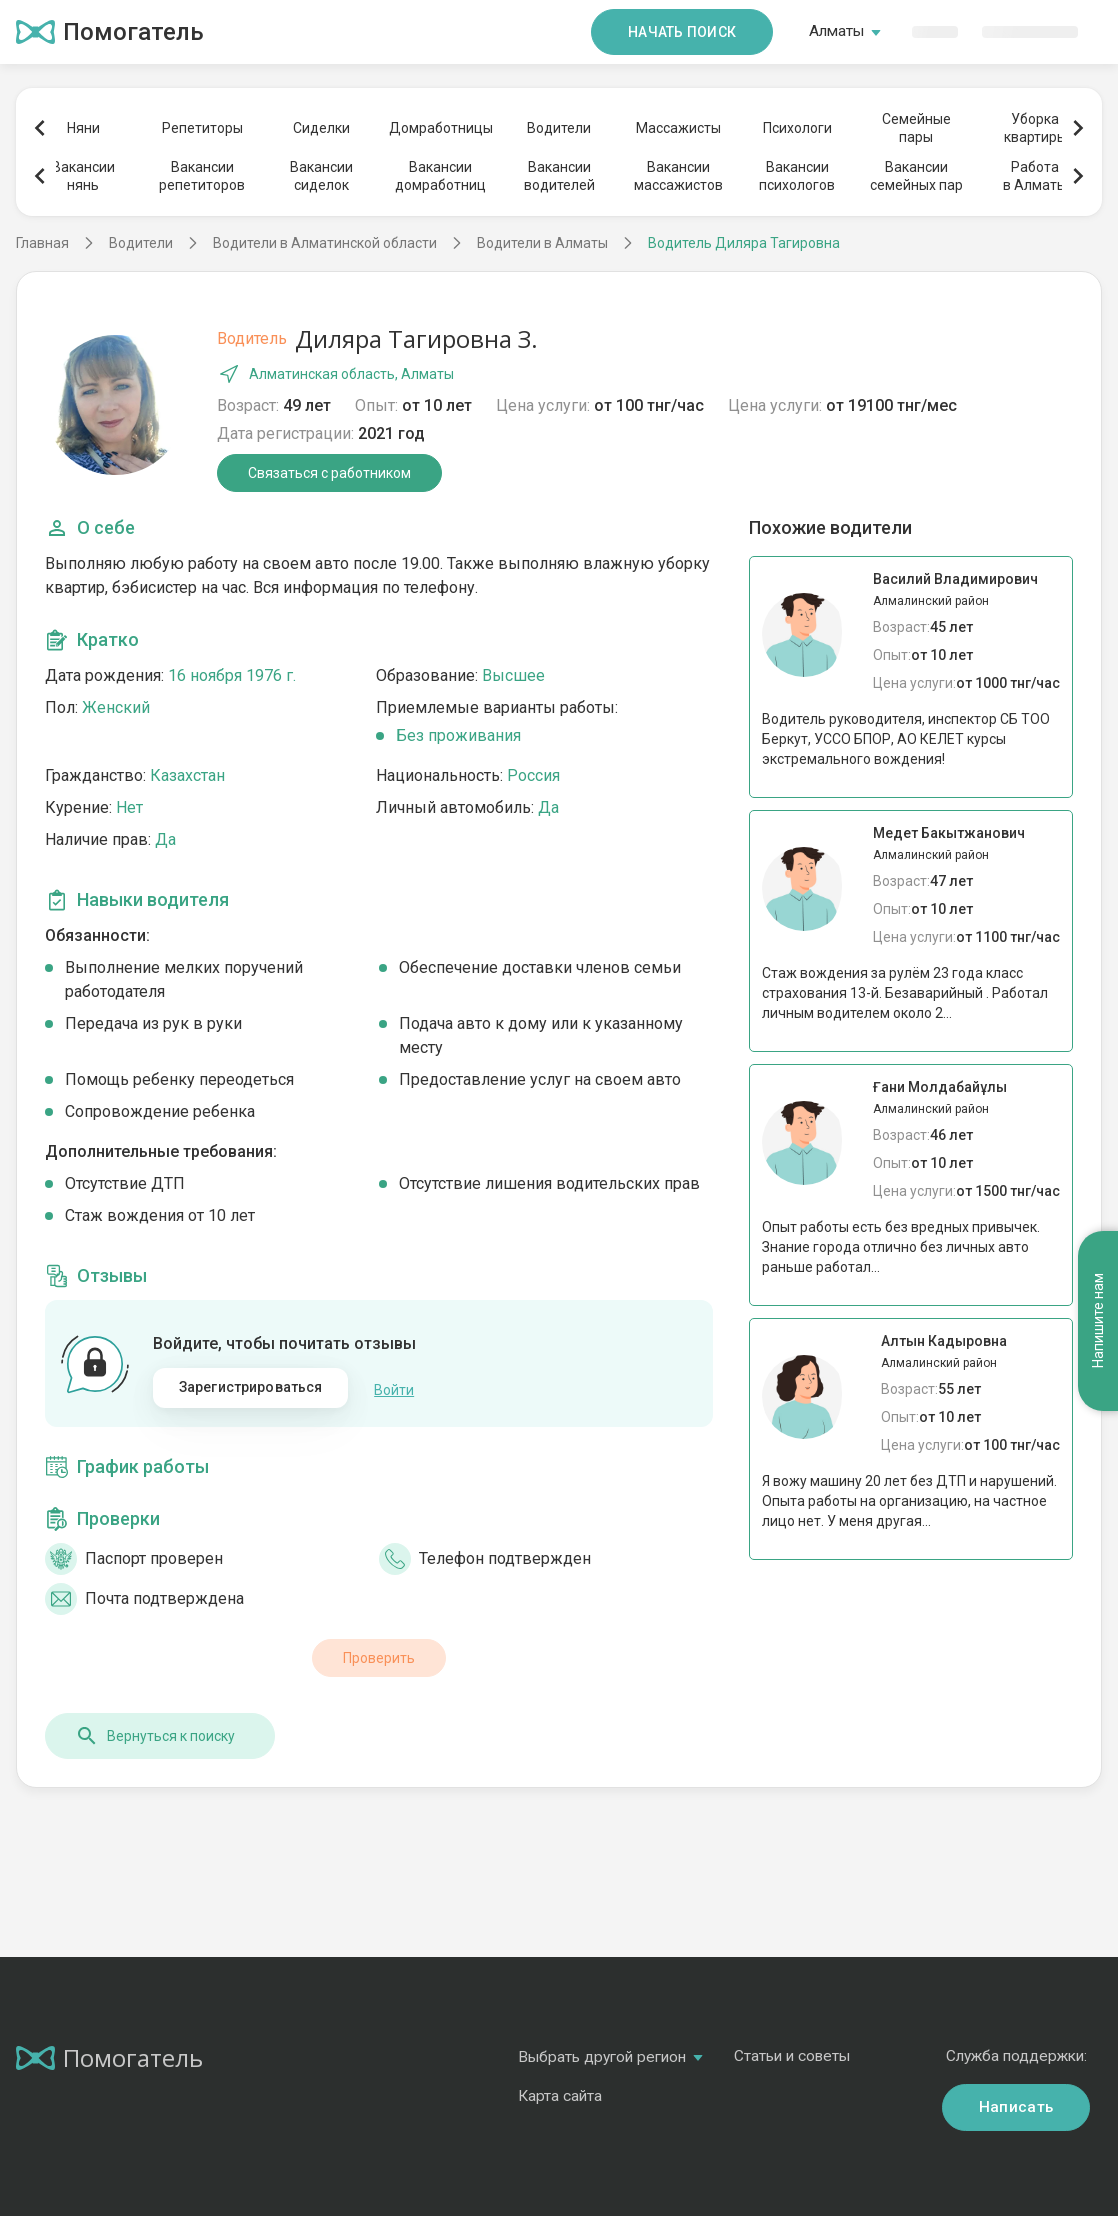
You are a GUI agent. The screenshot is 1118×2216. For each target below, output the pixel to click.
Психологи (797, 128)
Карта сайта (560, 2093)
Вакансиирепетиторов (202, 176)
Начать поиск (682, 32)
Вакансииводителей (559, 176)
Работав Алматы (1035, 176)
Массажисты (678, 128)
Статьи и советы (792, 2053)
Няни (83, 128)
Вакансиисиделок (321, 176)
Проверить (379, 1655)
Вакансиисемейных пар (916, 176)
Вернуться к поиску (155, 1733)
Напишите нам (1098, 1239)
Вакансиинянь (83, 176)
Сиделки (321, 128)
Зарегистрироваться (251, 1387)
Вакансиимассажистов (678, 176)
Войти (394, 1388)
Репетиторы (202, 128)
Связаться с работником (329, 473)
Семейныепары (916, 128)
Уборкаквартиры (1035, 128)
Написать (1016, 2104)
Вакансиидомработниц (440, 176)
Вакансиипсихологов (797, 176)
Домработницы (440, 128)
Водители (559, 128)
